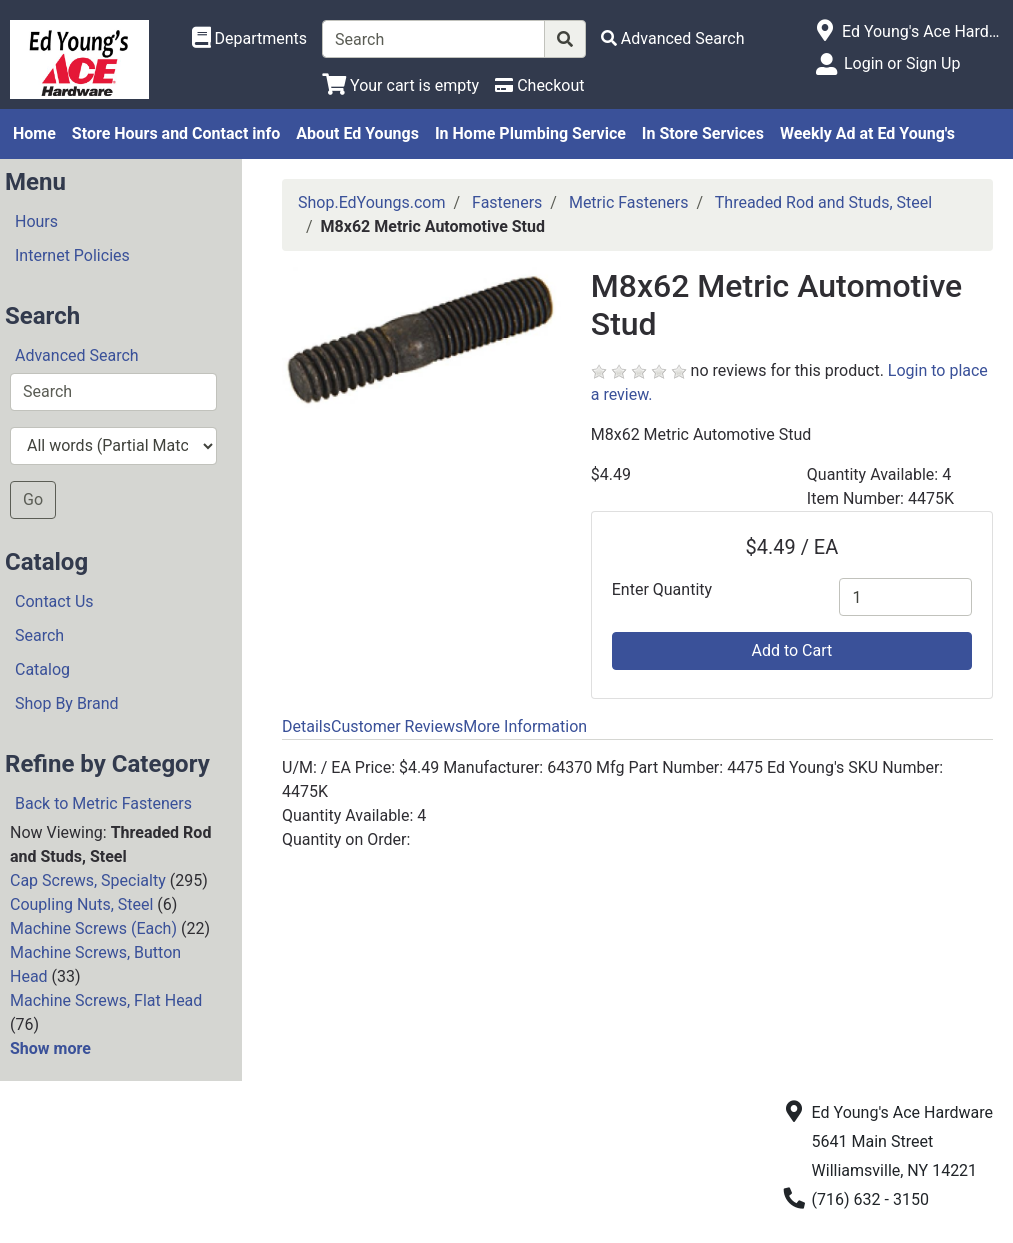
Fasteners (507, 202)
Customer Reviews (397, 726)
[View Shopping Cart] (400, 85)
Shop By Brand (67, 703)
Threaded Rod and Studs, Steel (823, 202)
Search (39, 635)
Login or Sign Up (902, 63)
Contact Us (54, 601)
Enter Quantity (662, 589)
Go (33, 499)
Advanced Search (77, 355)
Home (34, 133)
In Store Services (703, 133)
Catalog (42, 669)
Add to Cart (791, 650)
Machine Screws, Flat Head (106, 1000)
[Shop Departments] (250, 39)
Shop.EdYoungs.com (371, 202)
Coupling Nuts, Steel (81, 904)
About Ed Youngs (357, 133)
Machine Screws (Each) (93, 928)
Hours (36, 221)
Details (306, 726)
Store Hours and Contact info (176, 133)
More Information (525, 726)
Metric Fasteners (629, 202)
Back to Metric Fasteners (103, 803)
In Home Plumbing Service (530, 133)
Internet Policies (72, 255)
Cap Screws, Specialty (88, 880)
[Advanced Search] (673, 38)
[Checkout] (539, 85)
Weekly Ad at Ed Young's (867, 133)
